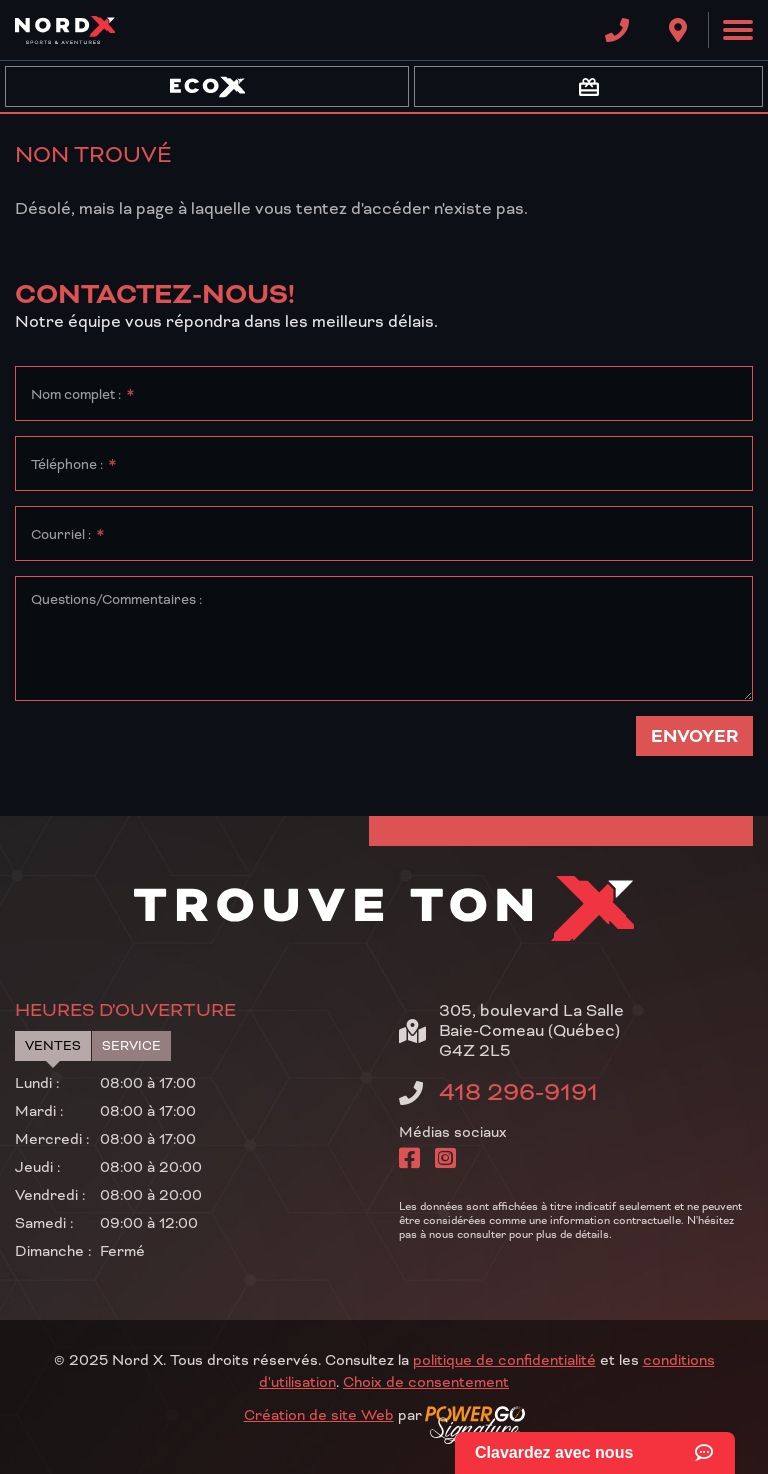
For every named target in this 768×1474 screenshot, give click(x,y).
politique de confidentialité (504, 1361)
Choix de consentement (426, 1383)
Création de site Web (319, 1416)
